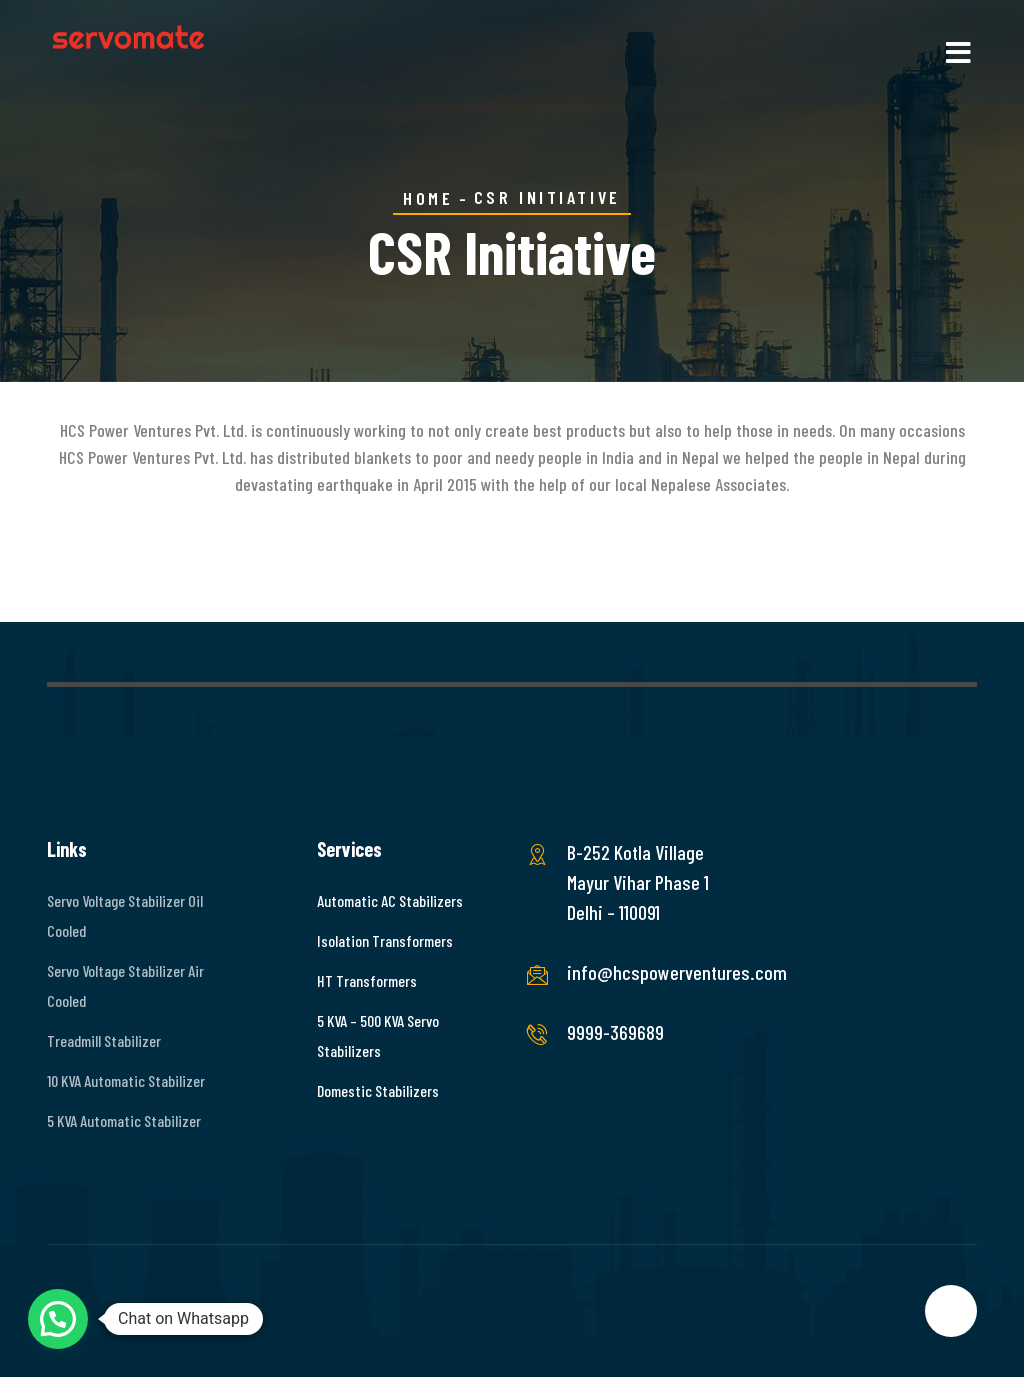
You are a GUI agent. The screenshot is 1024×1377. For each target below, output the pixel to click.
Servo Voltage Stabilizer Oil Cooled (125, 915)
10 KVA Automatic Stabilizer (126, 1080)
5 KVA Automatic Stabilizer (124, 1120)
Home (428, 198)
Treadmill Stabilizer (104, 1040)
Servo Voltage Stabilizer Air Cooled (125, 985)
